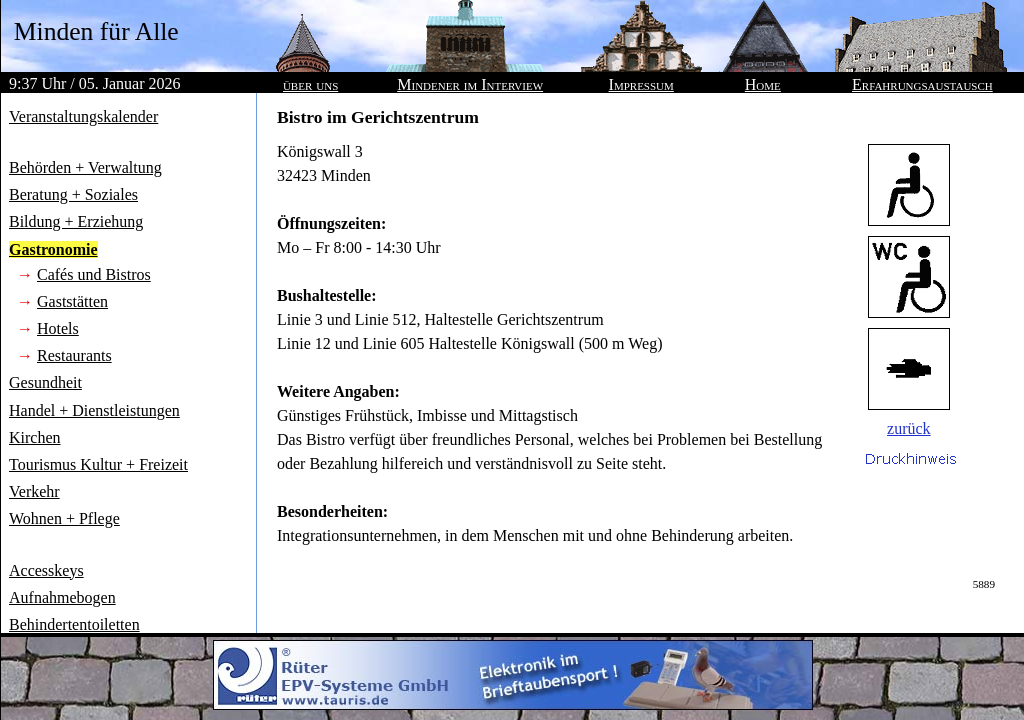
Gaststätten (72, 301)
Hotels (58, 328)
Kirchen (35, 437)
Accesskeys (46, 570)
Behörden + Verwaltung (85, 167)
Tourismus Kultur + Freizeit (98, 464)
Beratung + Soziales (73, 194)
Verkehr (34, 491)
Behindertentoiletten (74, 624)
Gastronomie (53, 249)
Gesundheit (45, 382)
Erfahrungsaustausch (922, 84)
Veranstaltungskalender (83, 116)
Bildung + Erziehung (76, 221)
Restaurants (74, 355)
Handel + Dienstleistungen (94, 410)
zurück (909, 428)
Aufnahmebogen (62, 597)
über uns (310, 84)
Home (763, 84)
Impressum (641, 84)
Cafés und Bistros (94, 274)
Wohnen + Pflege (64, 518)
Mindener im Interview (470, 84)
